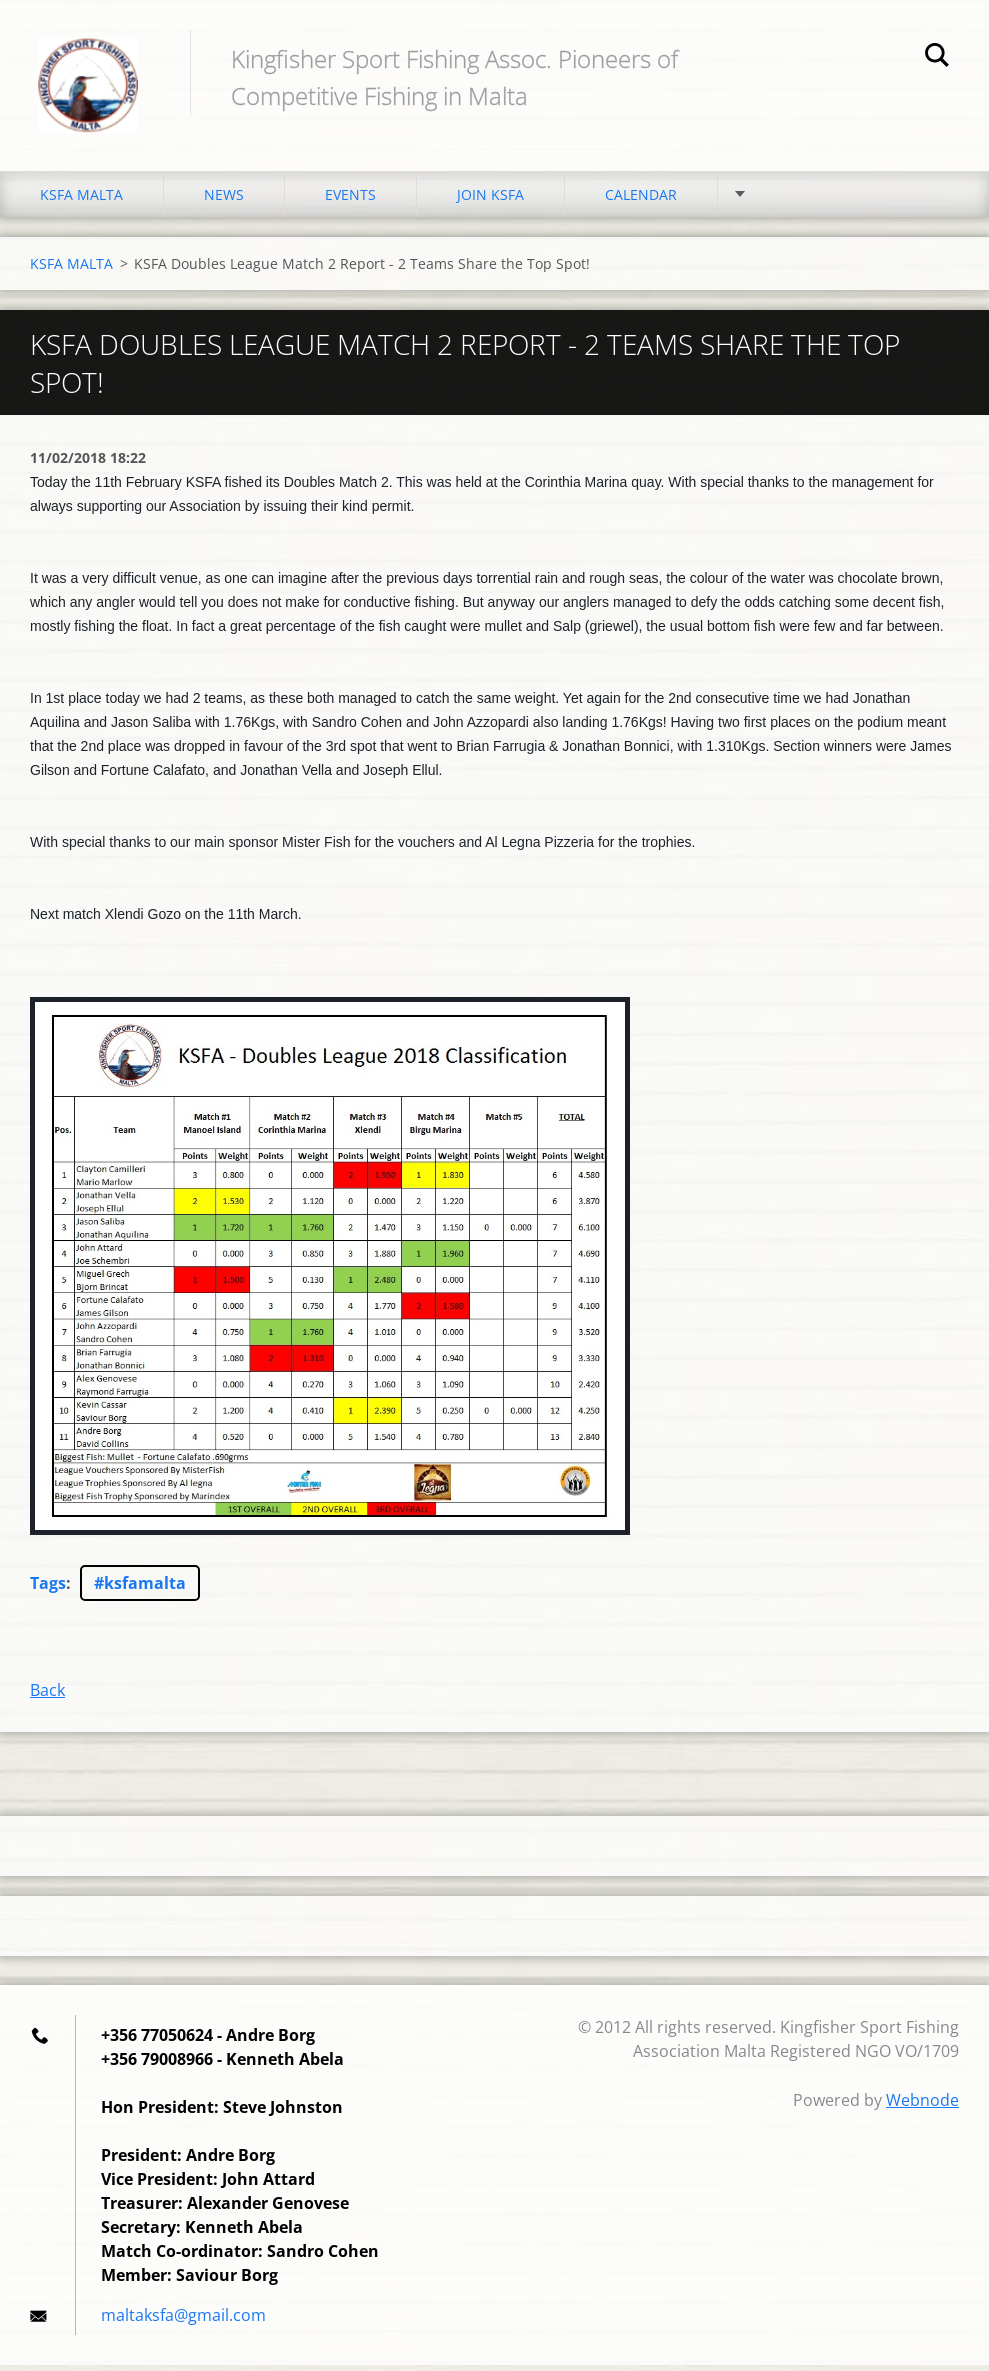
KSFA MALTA (81, 199)
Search (937, 58)
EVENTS (350, 199)
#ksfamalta (140, 1589)
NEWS (224, 199)
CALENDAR (641, 199)
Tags (48, 1589)
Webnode (922, 2106)
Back (47, 1696)
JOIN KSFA (490, 199)
